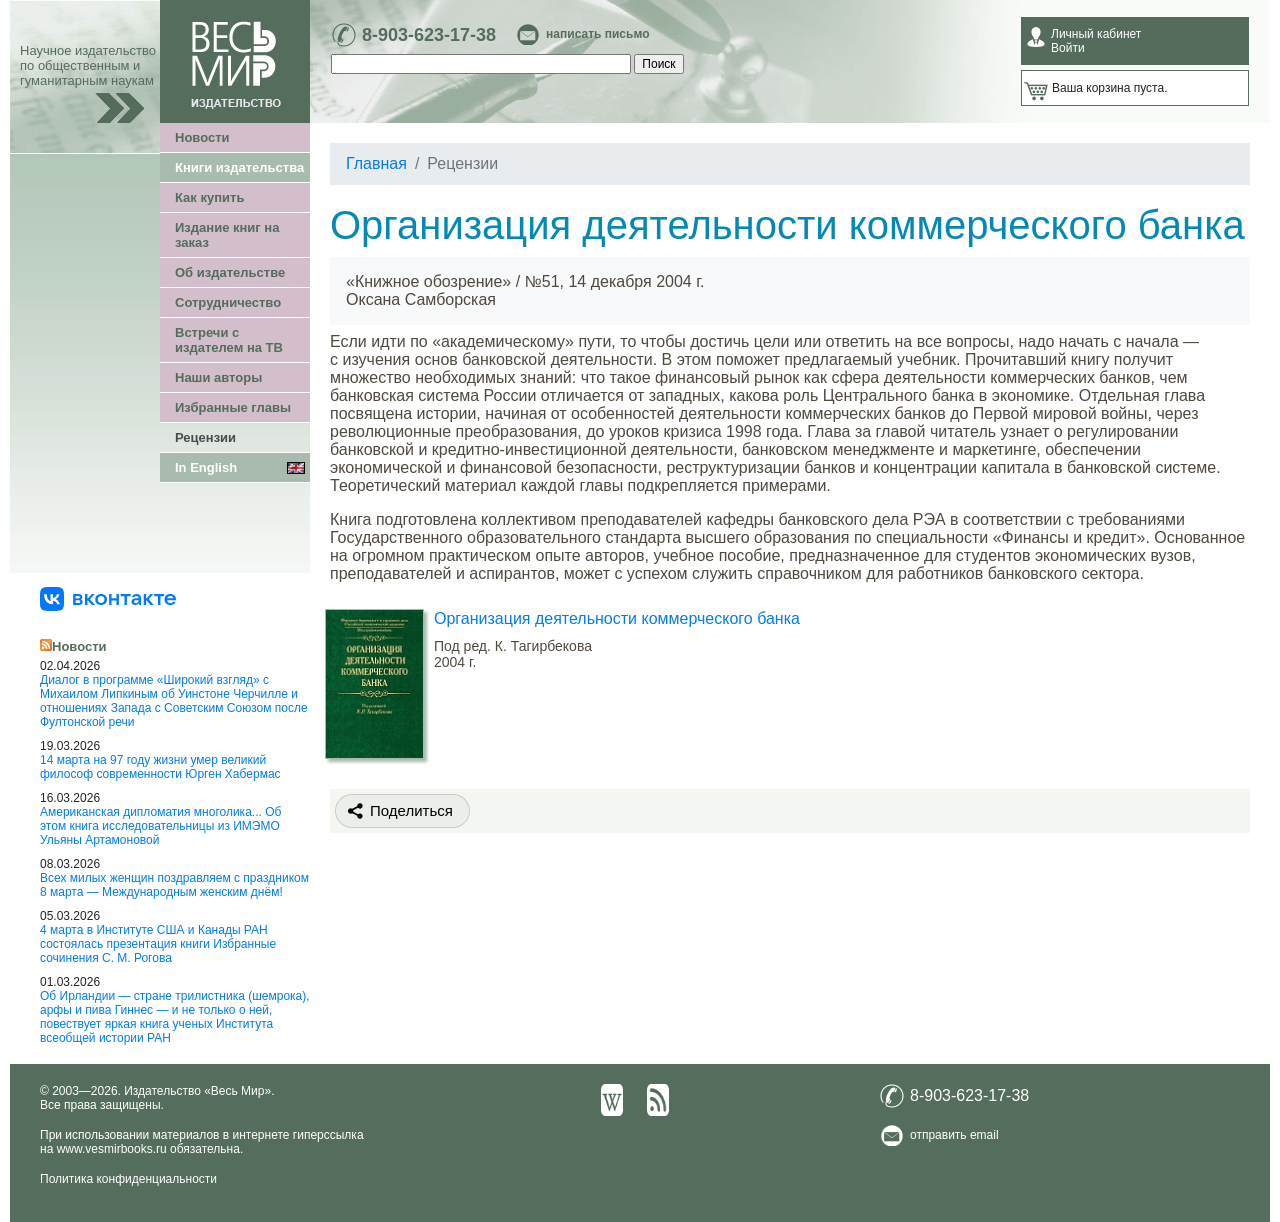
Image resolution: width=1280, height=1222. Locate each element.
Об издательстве (230, 272)
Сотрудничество (228, 302)
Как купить (209, 197)
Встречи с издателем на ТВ (229, 340)
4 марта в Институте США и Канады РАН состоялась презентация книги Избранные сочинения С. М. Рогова (158, 944)
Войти (1068, 48)
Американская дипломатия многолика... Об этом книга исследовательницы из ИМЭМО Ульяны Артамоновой (160, 826)
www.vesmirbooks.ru (112, 1149)
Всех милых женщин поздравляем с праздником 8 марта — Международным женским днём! (174, 885)
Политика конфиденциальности (128, 1179)
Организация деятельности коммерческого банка (617, 618)
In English (206, 467)
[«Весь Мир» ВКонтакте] (108, 598)
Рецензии (205, 437)
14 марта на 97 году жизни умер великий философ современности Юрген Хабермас (160, 767)
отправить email (954, 1135)
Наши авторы (218, 377)
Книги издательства (239, 167)
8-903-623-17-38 (429, 35)
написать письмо (597, 34)
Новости (202, 137)
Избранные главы (233, 407)
